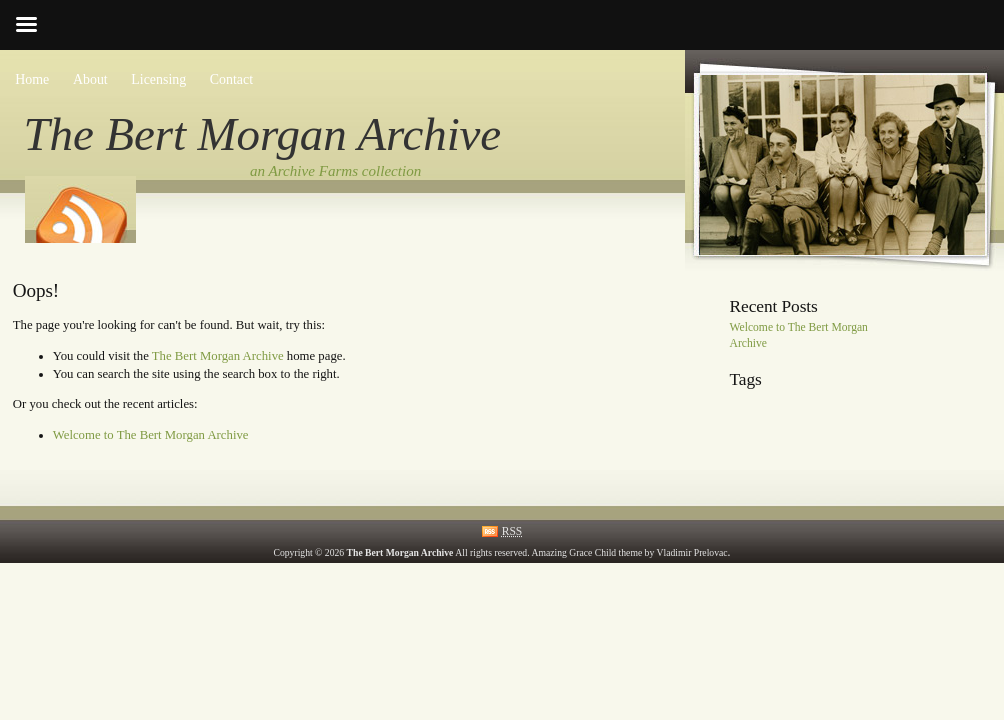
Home (32, 79)
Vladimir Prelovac (692, 552)
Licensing (158, 79)
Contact (231, 79)
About (90, 79)
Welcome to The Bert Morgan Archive (151, 435)
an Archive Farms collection (335, 171)
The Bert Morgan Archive (263, 134)
